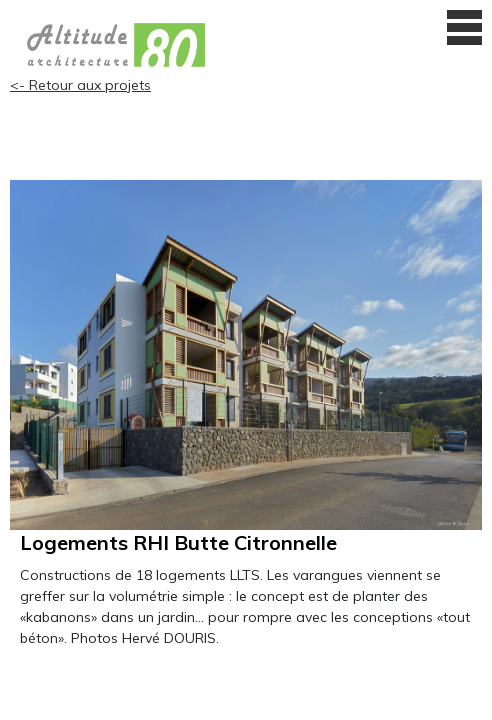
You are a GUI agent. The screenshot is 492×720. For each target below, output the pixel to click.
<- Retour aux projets (80, 85)
